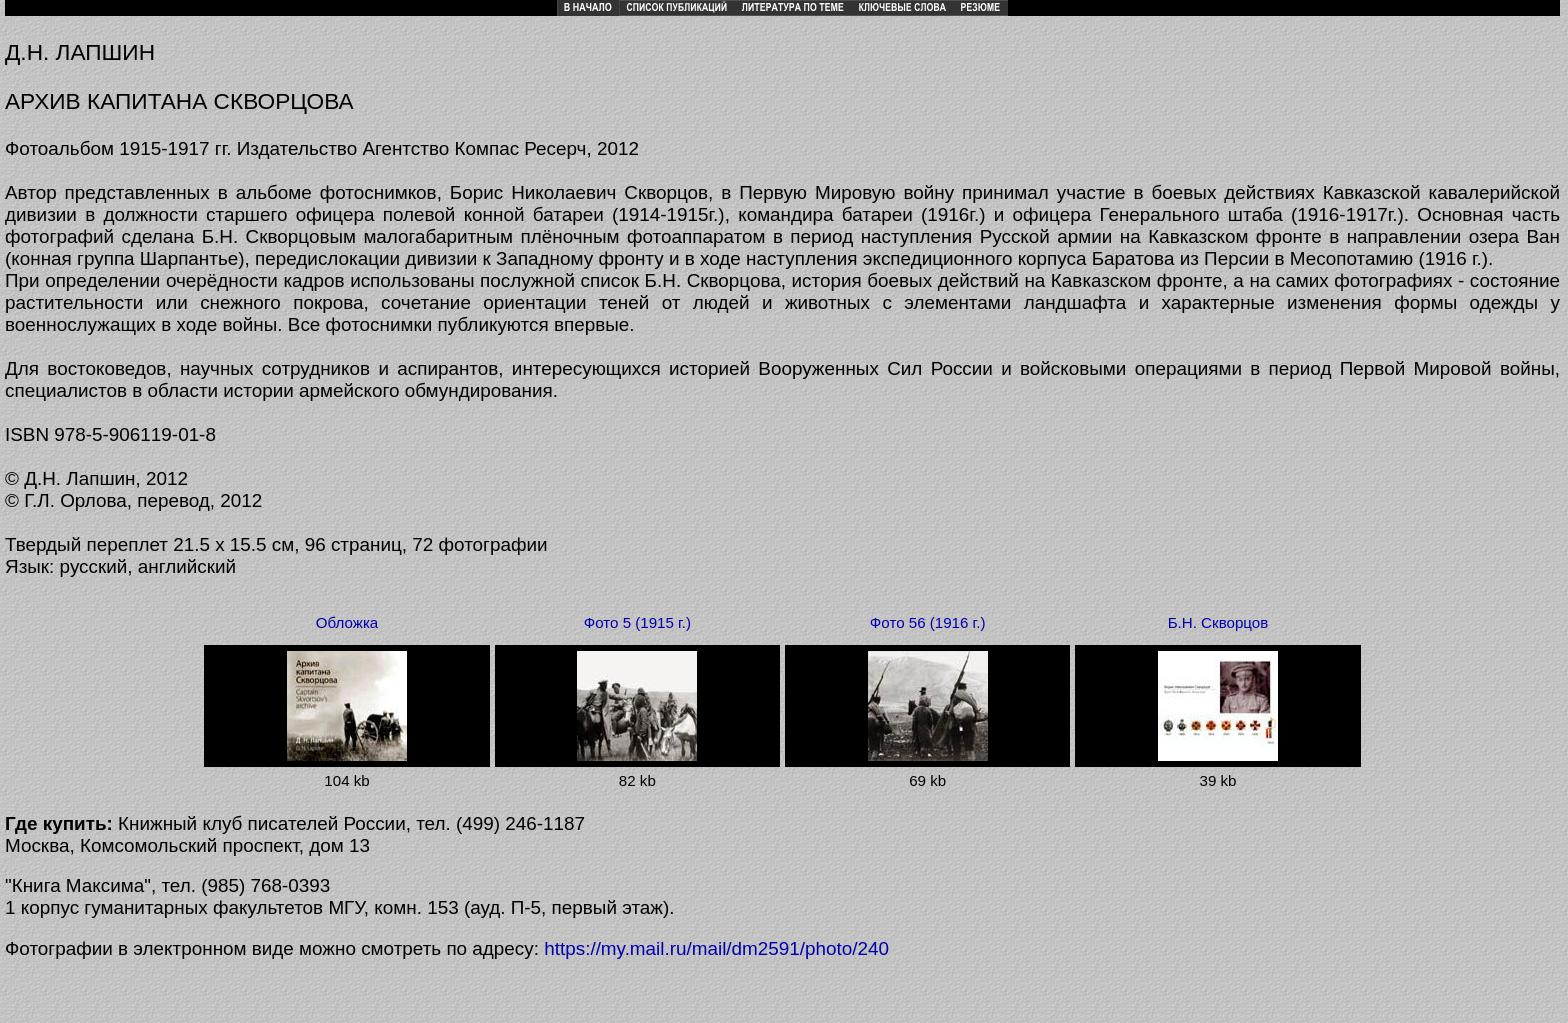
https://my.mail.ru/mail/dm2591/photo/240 (716, 948)
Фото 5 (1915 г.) (637, 622)
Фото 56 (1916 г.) (928, 622)
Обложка (347, 622)
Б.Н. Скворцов (1218, 622)
